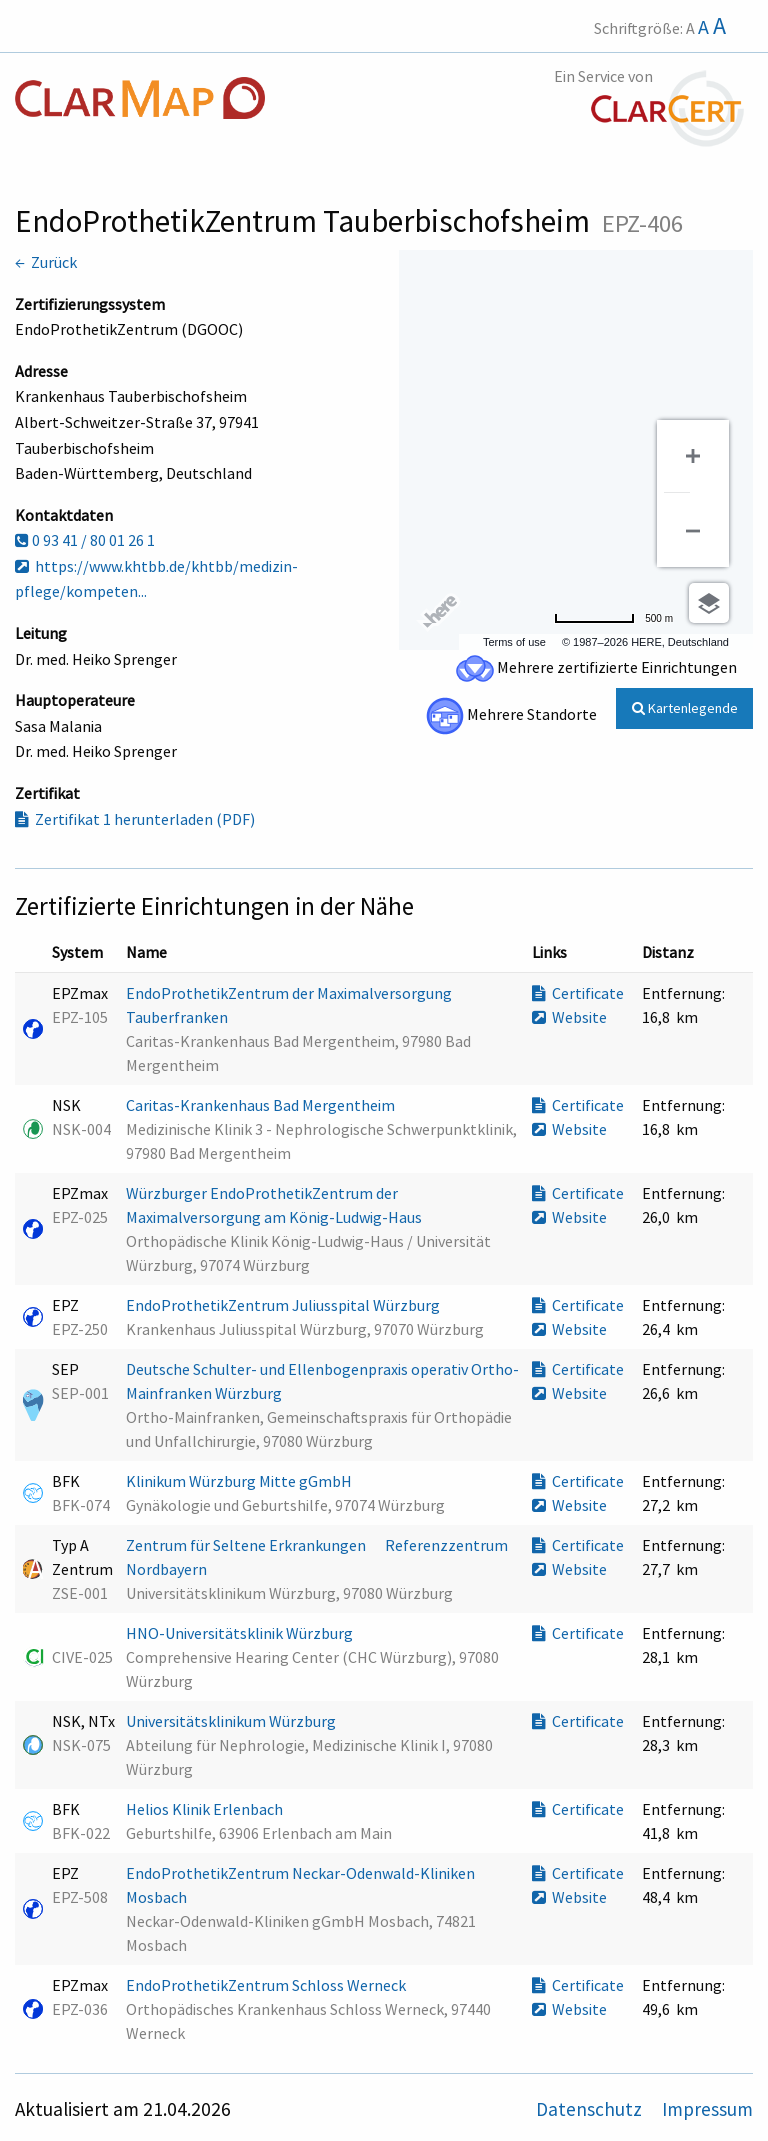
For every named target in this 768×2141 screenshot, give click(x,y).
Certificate (578, 993)
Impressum (707, 2109)
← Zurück (46, 262)
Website (569, 1017)
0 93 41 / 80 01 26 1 (85, 540)
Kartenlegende (685, 708)
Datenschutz (591, 2109)
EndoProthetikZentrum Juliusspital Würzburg (284, 1305)
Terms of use (514, 642)
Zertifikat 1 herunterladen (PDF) (135, 819)
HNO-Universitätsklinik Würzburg (241, 1633)
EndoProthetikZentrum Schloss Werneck (267, 1985)
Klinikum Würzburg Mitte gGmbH (240, 1481)
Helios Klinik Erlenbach (206, 1809)
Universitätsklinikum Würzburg (232, 1721)
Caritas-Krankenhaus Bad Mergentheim (262, 1105)
